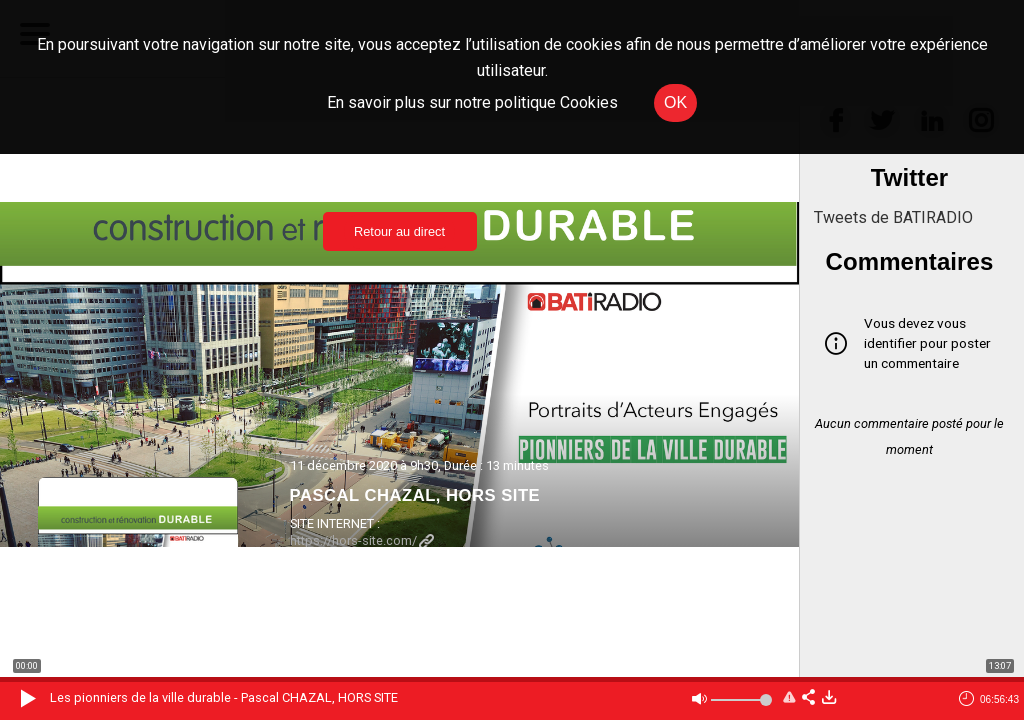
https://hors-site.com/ (362, 540)
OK (675, 102)
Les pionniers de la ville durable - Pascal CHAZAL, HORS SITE (224, 697)
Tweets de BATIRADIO (893, 217)
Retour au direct (399, 231)
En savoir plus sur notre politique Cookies (472, 102)
